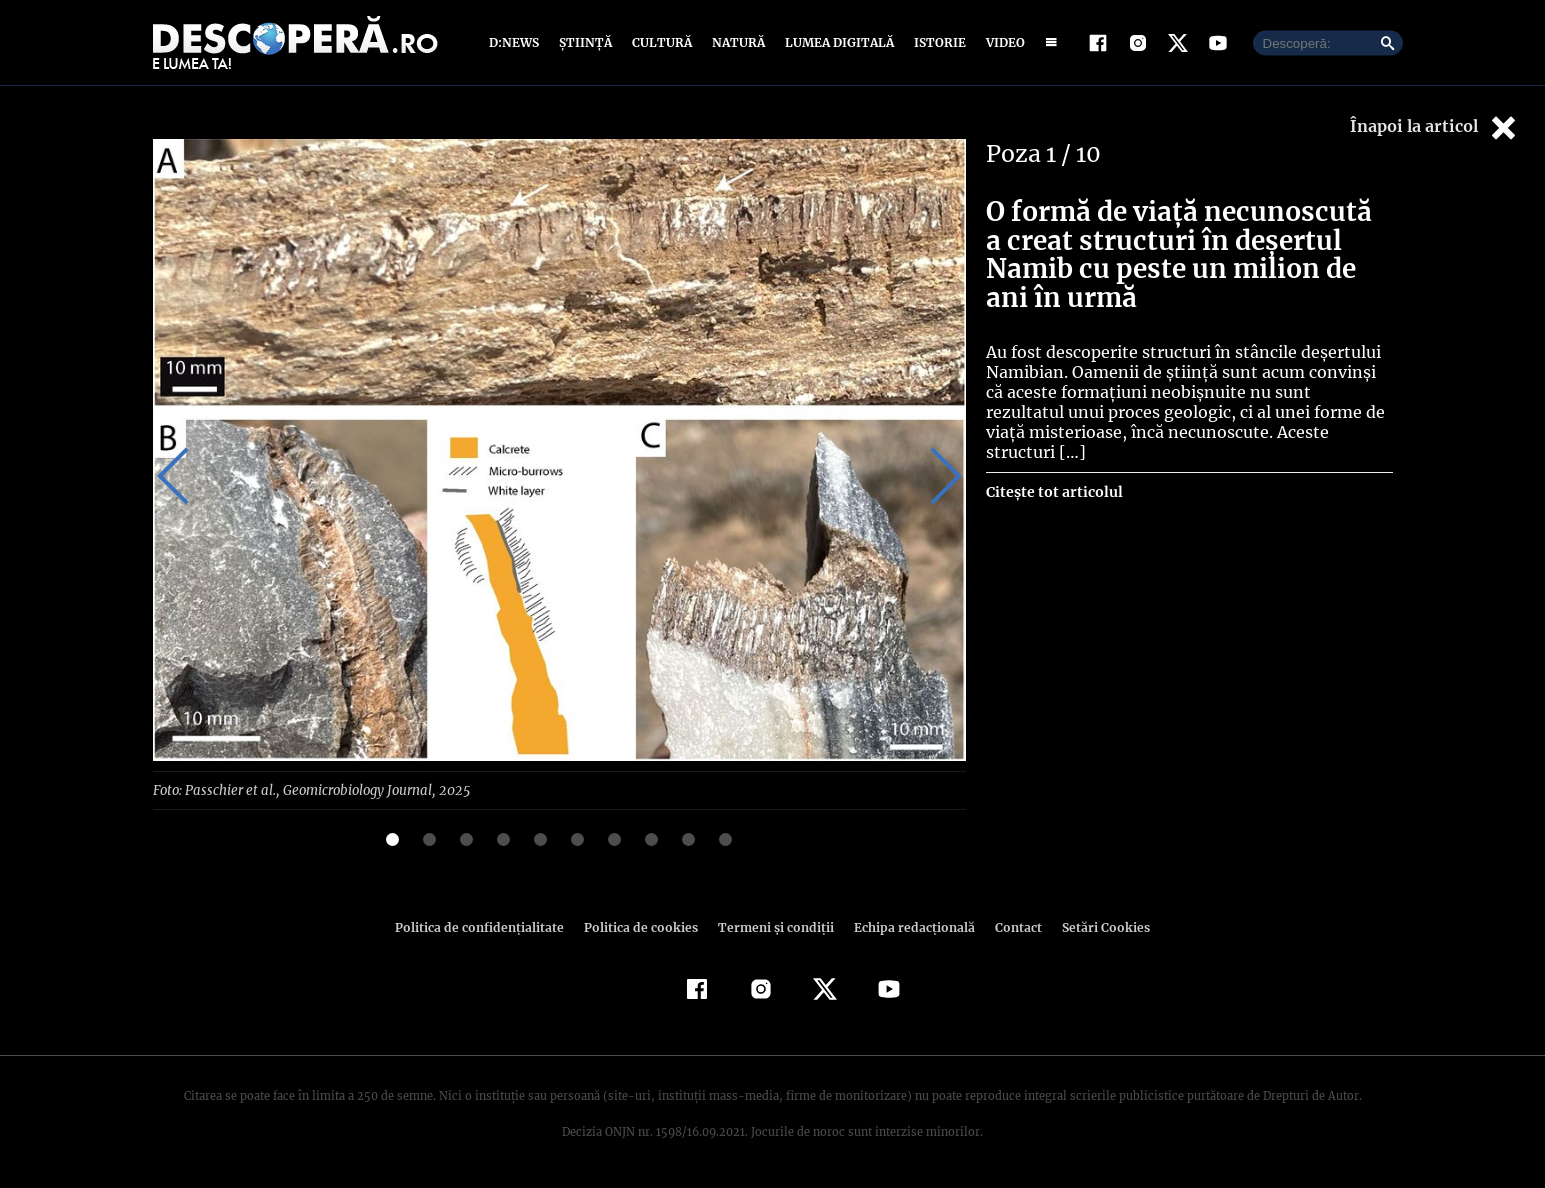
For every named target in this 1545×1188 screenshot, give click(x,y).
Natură (736, 42)
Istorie (936, 42)
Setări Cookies (1096, 926)
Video (1001, 42)
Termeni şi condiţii (774, 926)
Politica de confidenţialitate (489, 926)
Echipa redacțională (909, 926)
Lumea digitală (836, 42)
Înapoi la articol (1435, 127)
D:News (517, 42)
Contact (1011, 926)
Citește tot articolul (1053, 472)
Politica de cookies (644, 926)
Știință (586, 42)
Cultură (661, 42)
